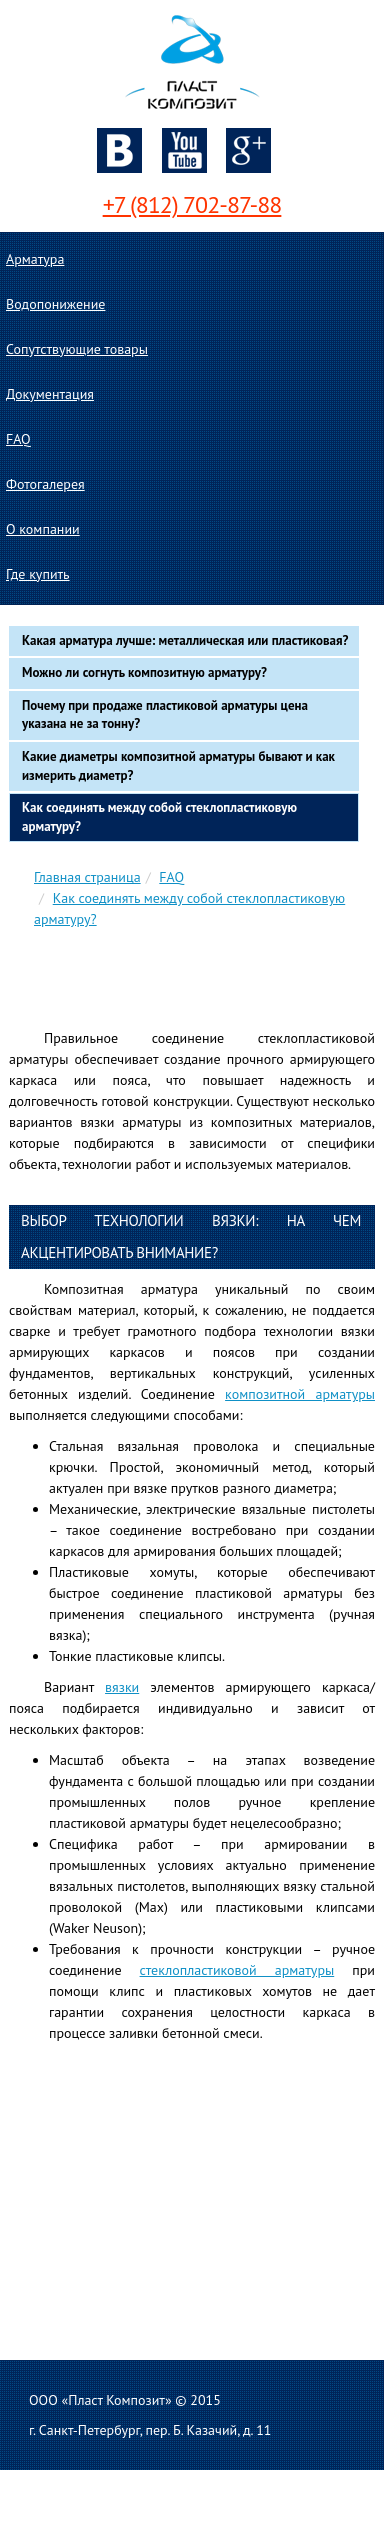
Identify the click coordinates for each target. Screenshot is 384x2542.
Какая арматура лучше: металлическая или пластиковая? (185, 640)
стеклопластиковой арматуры (237, 1970)
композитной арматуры (300, 1394)
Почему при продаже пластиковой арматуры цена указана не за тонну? (165, 715)
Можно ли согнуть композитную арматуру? (144, 672)
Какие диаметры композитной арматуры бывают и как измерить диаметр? (178, 766)
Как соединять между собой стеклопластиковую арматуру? (159, 817)
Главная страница (87, 877)
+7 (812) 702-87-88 (192, 204)
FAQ (171, 877)
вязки (122, 1687)
